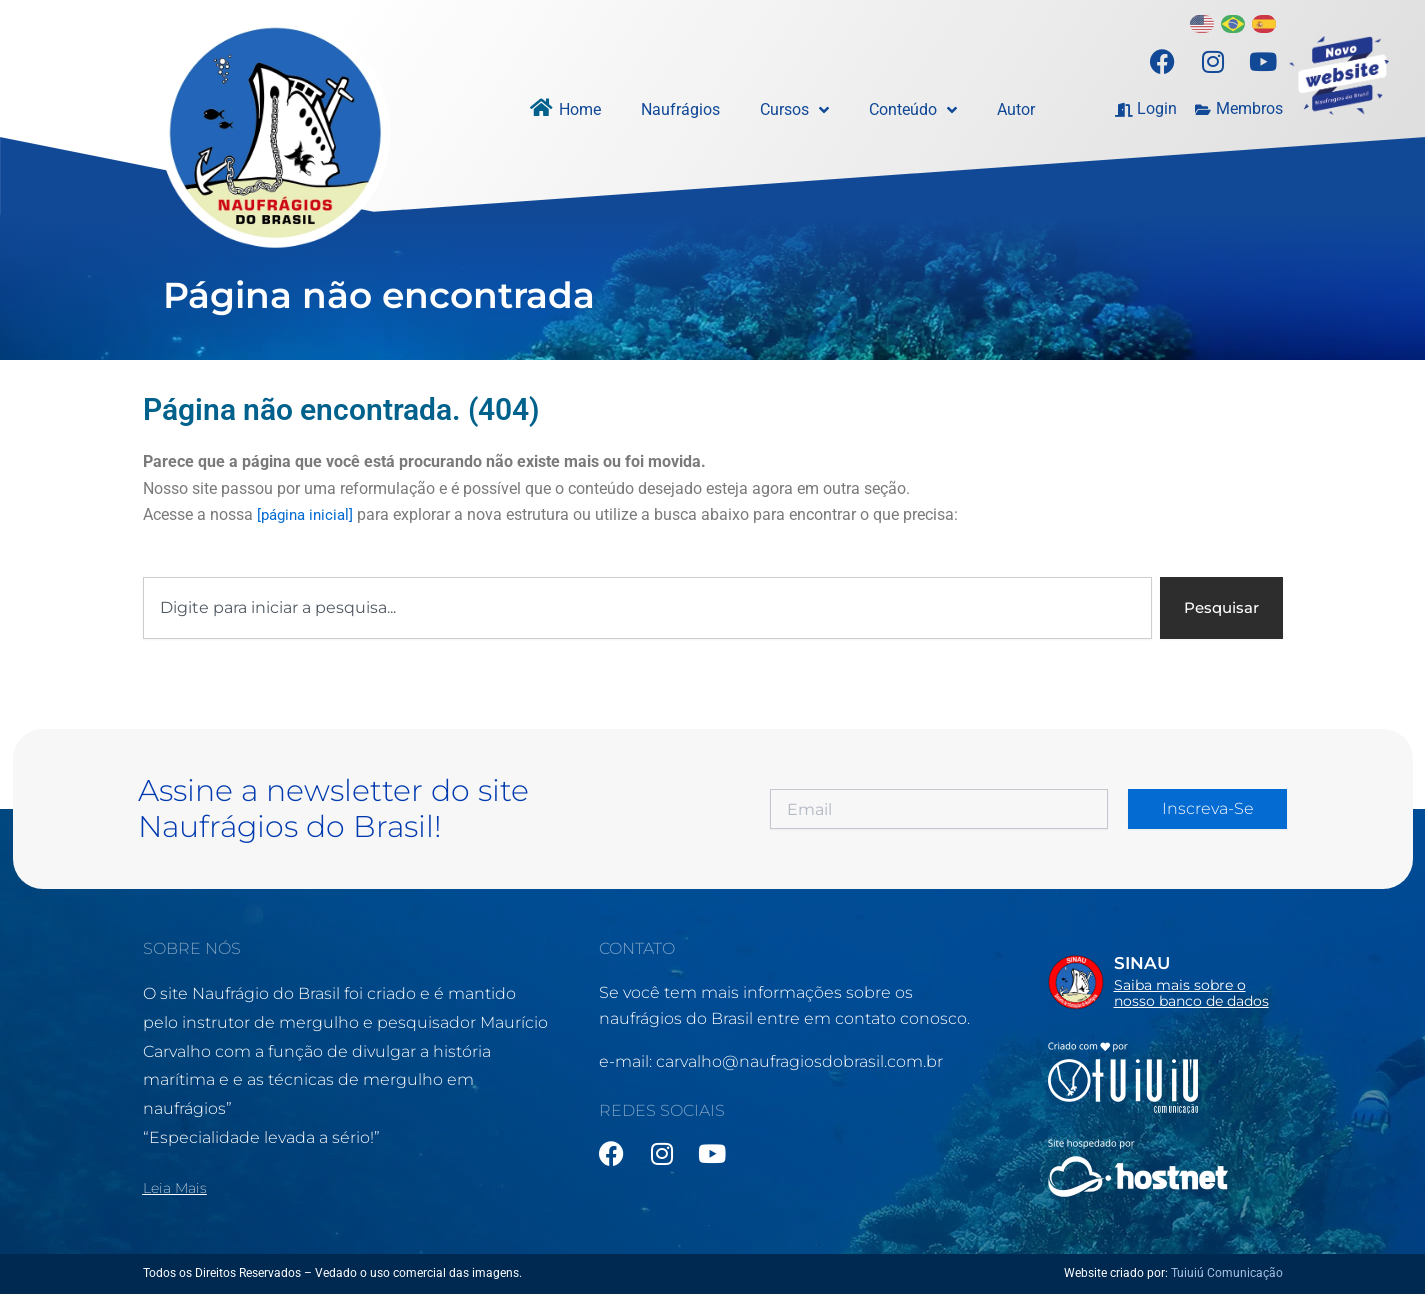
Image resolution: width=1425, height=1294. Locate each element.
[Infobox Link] (1165, 979)
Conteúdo (913, 110)
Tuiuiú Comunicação (1227, 1273)
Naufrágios (680, 109)
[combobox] (644, 609)
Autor (1016, 109)
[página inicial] (308, 514)
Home (580, 109)
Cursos (794, 110)
